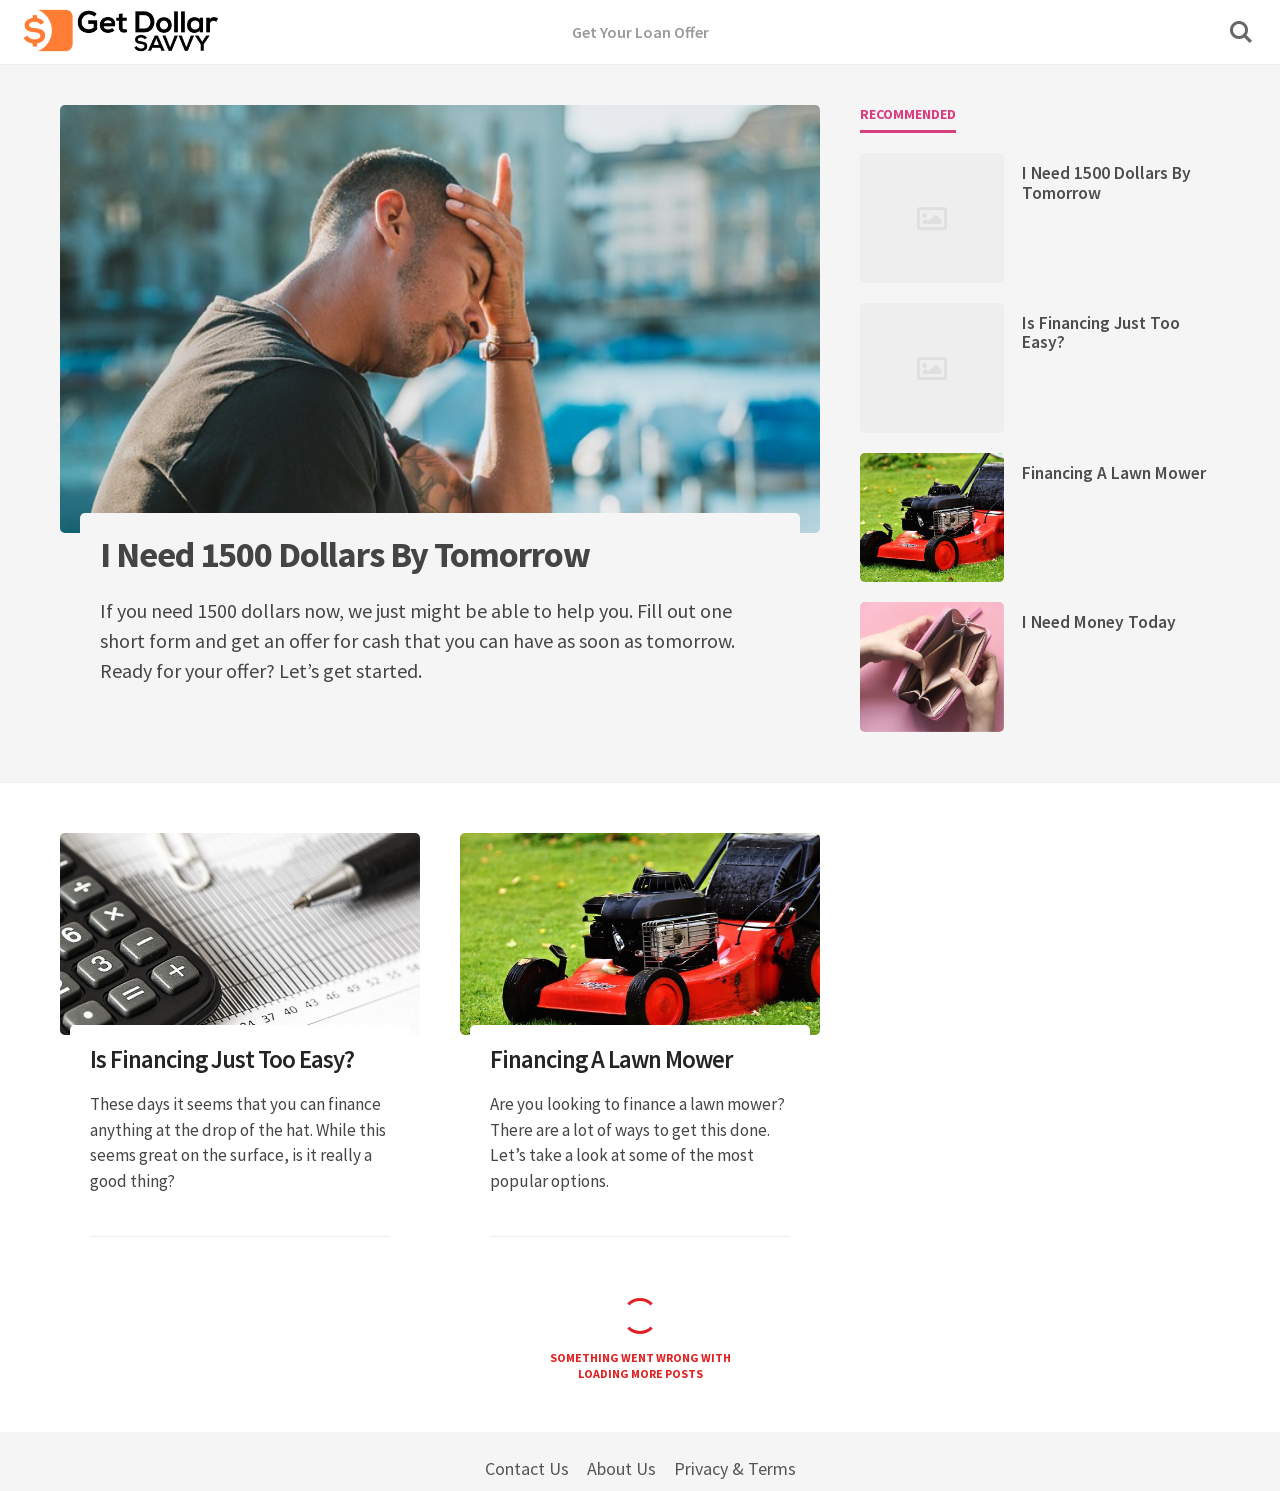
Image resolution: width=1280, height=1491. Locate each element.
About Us (621, 1468)
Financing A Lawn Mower (1114, 473)
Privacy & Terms (735, 1468)
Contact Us (527, 1468)
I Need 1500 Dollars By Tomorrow (1106, 182)
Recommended (908, 114)
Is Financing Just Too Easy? (1101, 332)
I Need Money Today (1099, 622)
